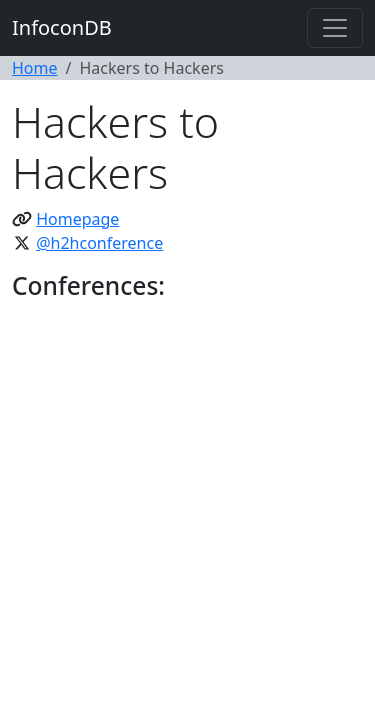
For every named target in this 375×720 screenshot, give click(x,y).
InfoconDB (62, 27)
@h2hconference (99, 243)
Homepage (77, 219)
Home (35, 68)
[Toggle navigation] (335, 28)
